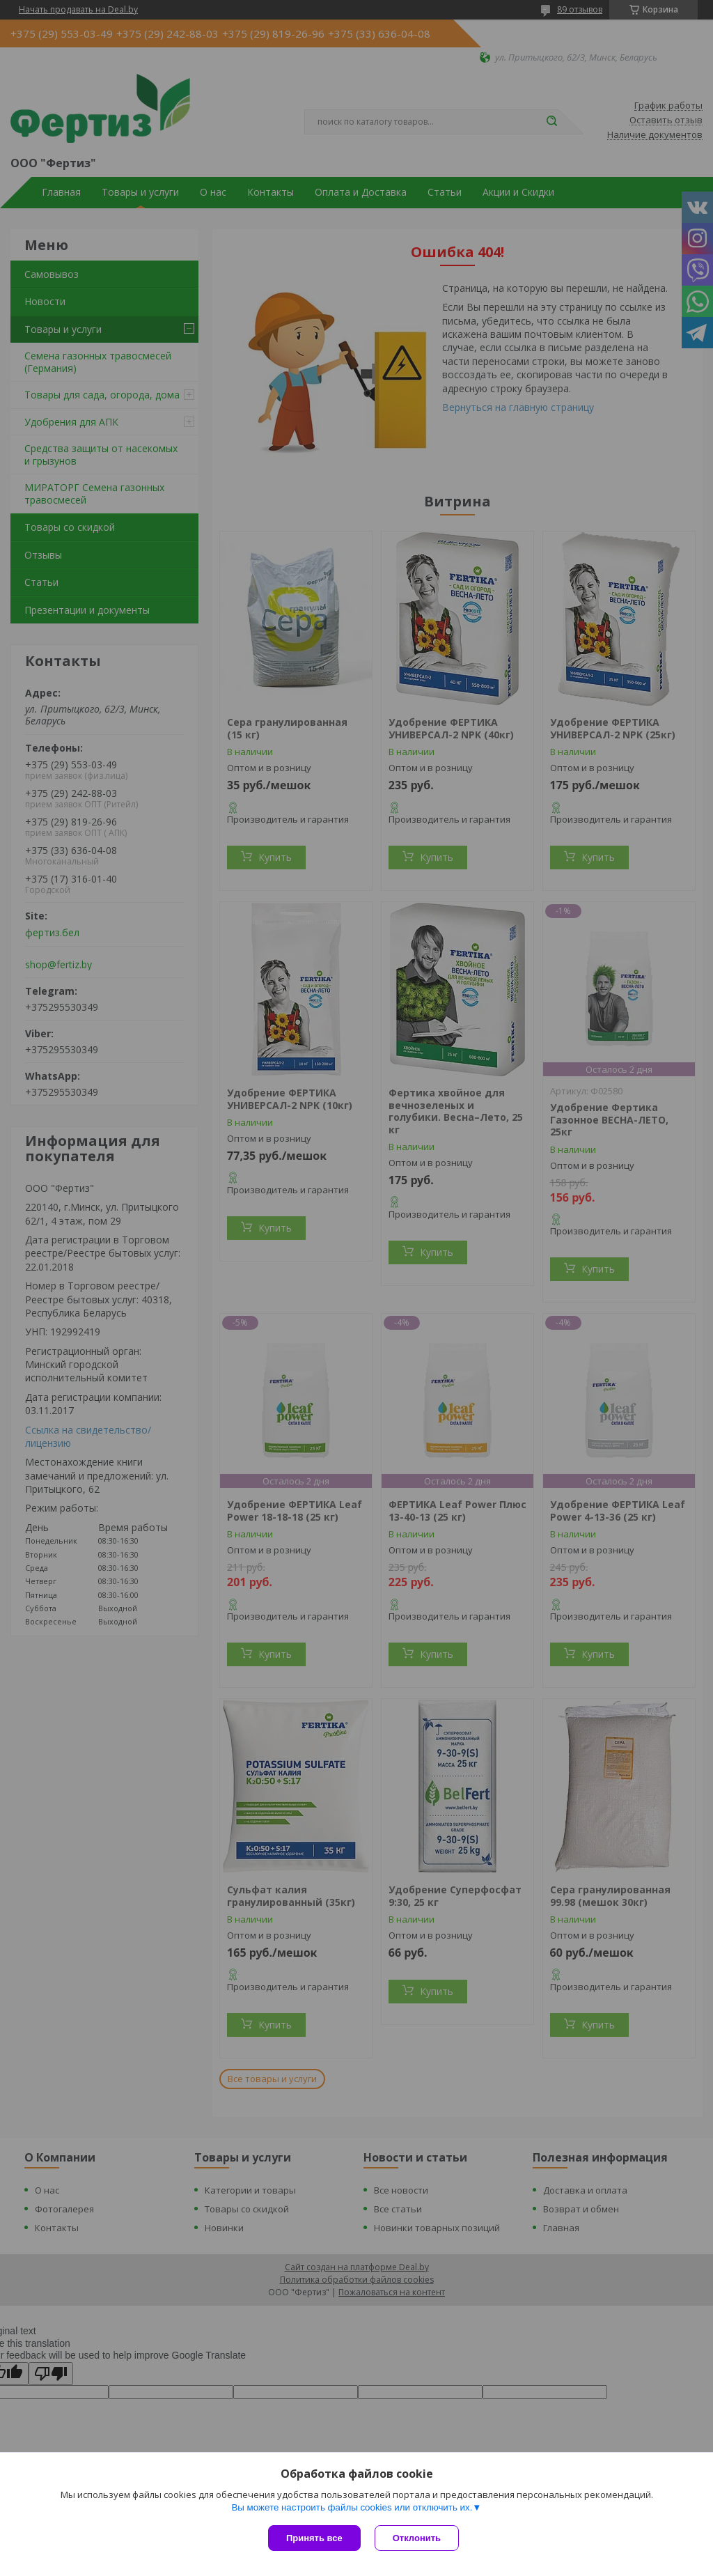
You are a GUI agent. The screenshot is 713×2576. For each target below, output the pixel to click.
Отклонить (417, 2538)
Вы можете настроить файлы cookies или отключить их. (351, 2507)
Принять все (314, 2538)
